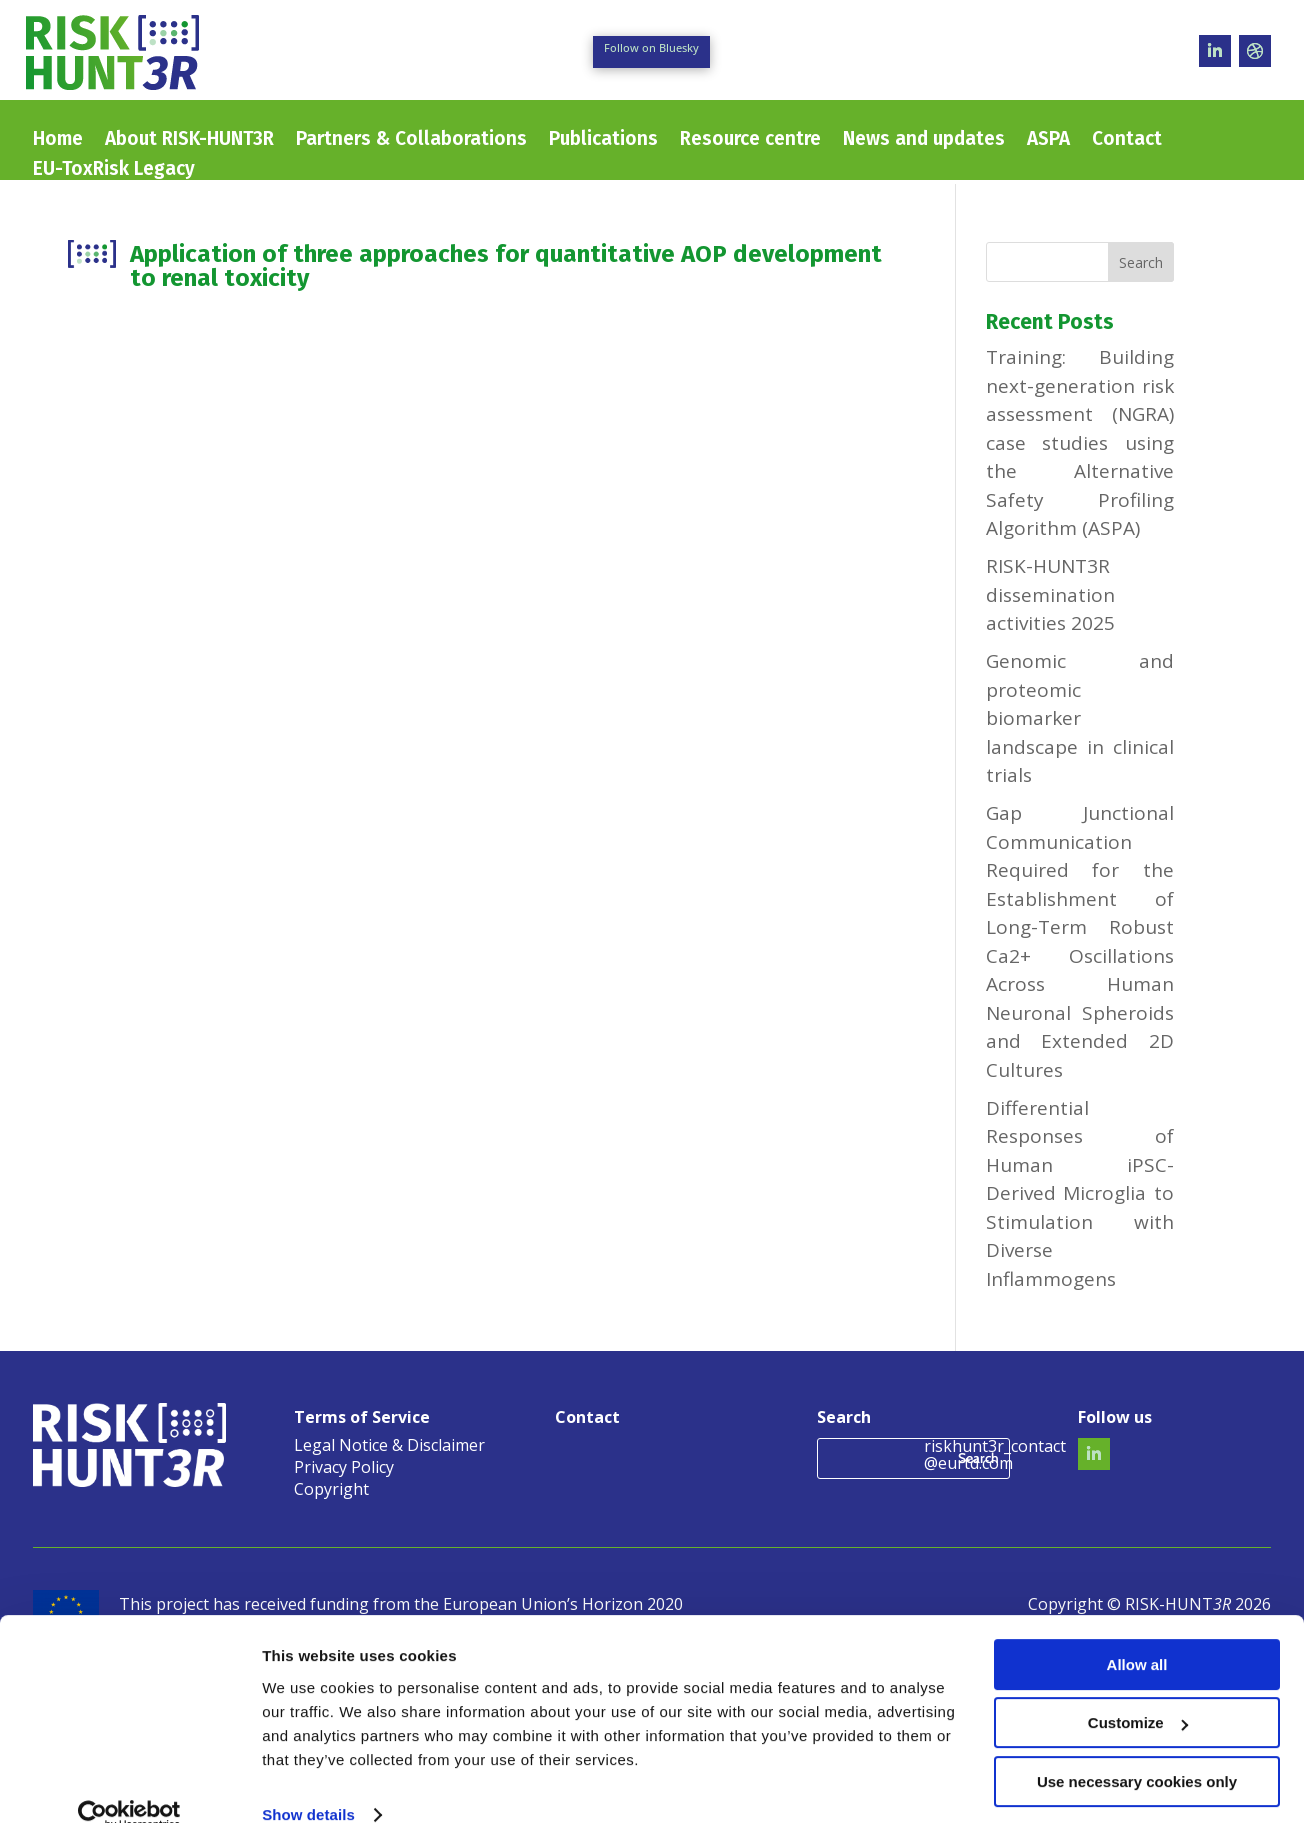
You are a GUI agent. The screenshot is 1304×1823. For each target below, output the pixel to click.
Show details (308, 1783)
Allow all (1137, 1633)
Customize (1138, 1691)
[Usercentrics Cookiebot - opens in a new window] (129, 1784)
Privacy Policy (344, 1469)
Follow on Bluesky (651, 47)
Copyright (331, 1491)
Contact (1127, 141)
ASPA (1048, 141)
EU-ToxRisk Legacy (114, 171)
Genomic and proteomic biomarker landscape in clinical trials (1080, 718)
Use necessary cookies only (1137, 1750)
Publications (603, 141)
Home (58, 141)
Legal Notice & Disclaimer (389, 1447)
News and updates (924, 141)
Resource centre (750, 141)
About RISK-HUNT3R (189, 141)
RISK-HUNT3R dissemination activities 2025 (1050, 594)
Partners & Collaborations (411, 141)
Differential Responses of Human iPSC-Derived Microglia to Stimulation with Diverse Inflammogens (1080, 1193)
